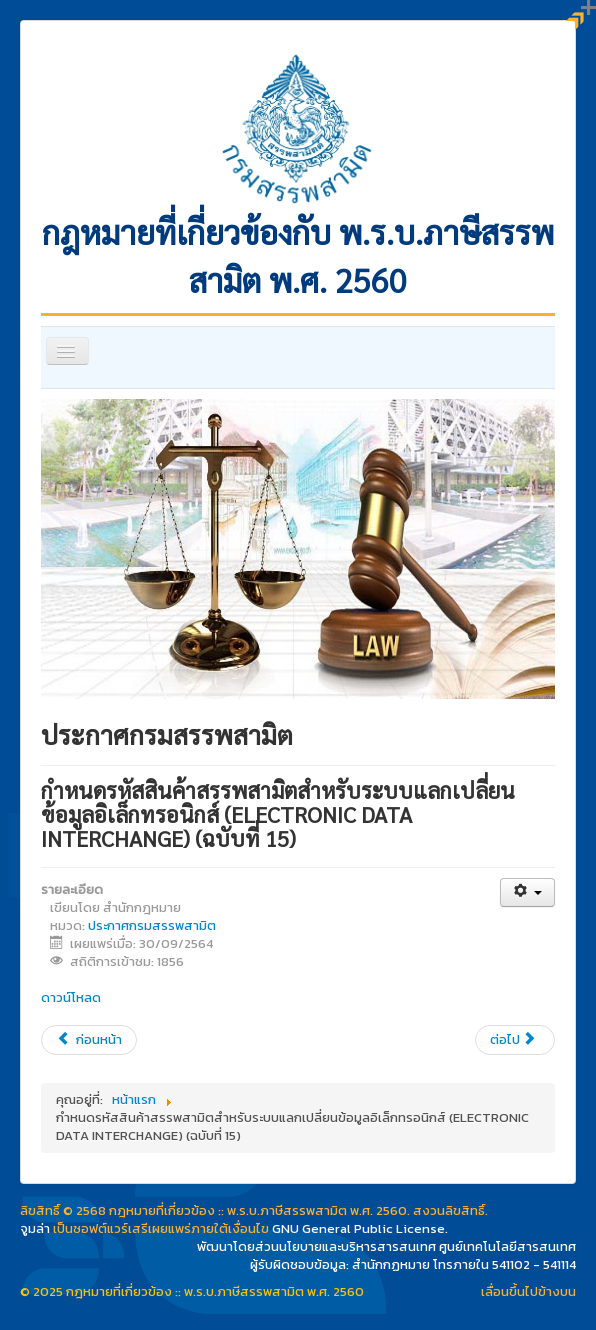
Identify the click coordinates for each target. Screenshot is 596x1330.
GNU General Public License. (360, 1228)
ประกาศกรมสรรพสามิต (152, 925)
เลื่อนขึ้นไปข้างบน (528, 1291)
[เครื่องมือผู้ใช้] (527, 892)
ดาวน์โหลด (71, 997)
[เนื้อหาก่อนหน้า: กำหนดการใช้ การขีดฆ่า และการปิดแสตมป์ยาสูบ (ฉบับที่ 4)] (89, 1040)
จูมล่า (35, 1228)
